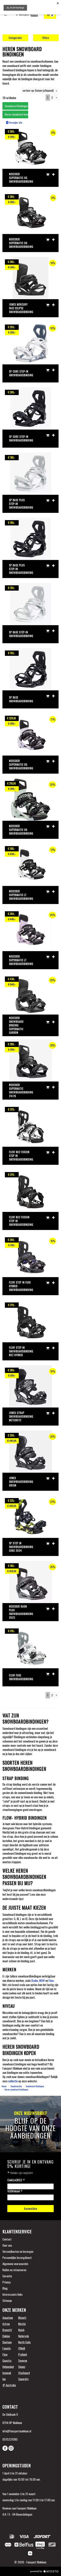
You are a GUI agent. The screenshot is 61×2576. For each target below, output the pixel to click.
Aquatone (7, 2317)
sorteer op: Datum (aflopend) (40, 90)
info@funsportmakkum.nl (16, 2431)
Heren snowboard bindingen (16, 2089)
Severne (22, 2360)
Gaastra (6, 2360)
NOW (42, 1980)
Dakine (6, 2336)
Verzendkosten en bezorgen (17, 2251)
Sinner (21, 2366)
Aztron (6, 2323)
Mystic (22, 2323)
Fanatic (6, 2348)
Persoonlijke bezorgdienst (17, 2257)
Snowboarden (16, 2086)
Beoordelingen (23, 2514)
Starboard (24, 2372)
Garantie (7, 2276)
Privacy (6, 2282)
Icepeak (6, 2372)
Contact (7, 2239)
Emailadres (16, 2180)
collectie (13, 2081)
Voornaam (15, 2191)
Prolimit (22, 2354)
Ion (4, 2379)
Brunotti (7, 2329)
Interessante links (12, 2294)
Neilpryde (23, 2336)
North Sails (24, 2342)
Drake (34, 1980)
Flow (51, 1980)
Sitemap (7, 2300)
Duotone (7, 2342)
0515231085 (10, 2439)
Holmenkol (8, 2366)
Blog (5, 2288)
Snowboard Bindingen (35, 2086)
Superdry (23, 2379)
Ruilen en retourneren (14, 2269)
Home (4, 2086)
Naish (21, 2329)
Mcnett (22, 2317)
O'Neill (21, 2348)
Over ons (7, 2245)
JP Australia (9, 2385)
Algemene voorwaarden (15, 2263)
